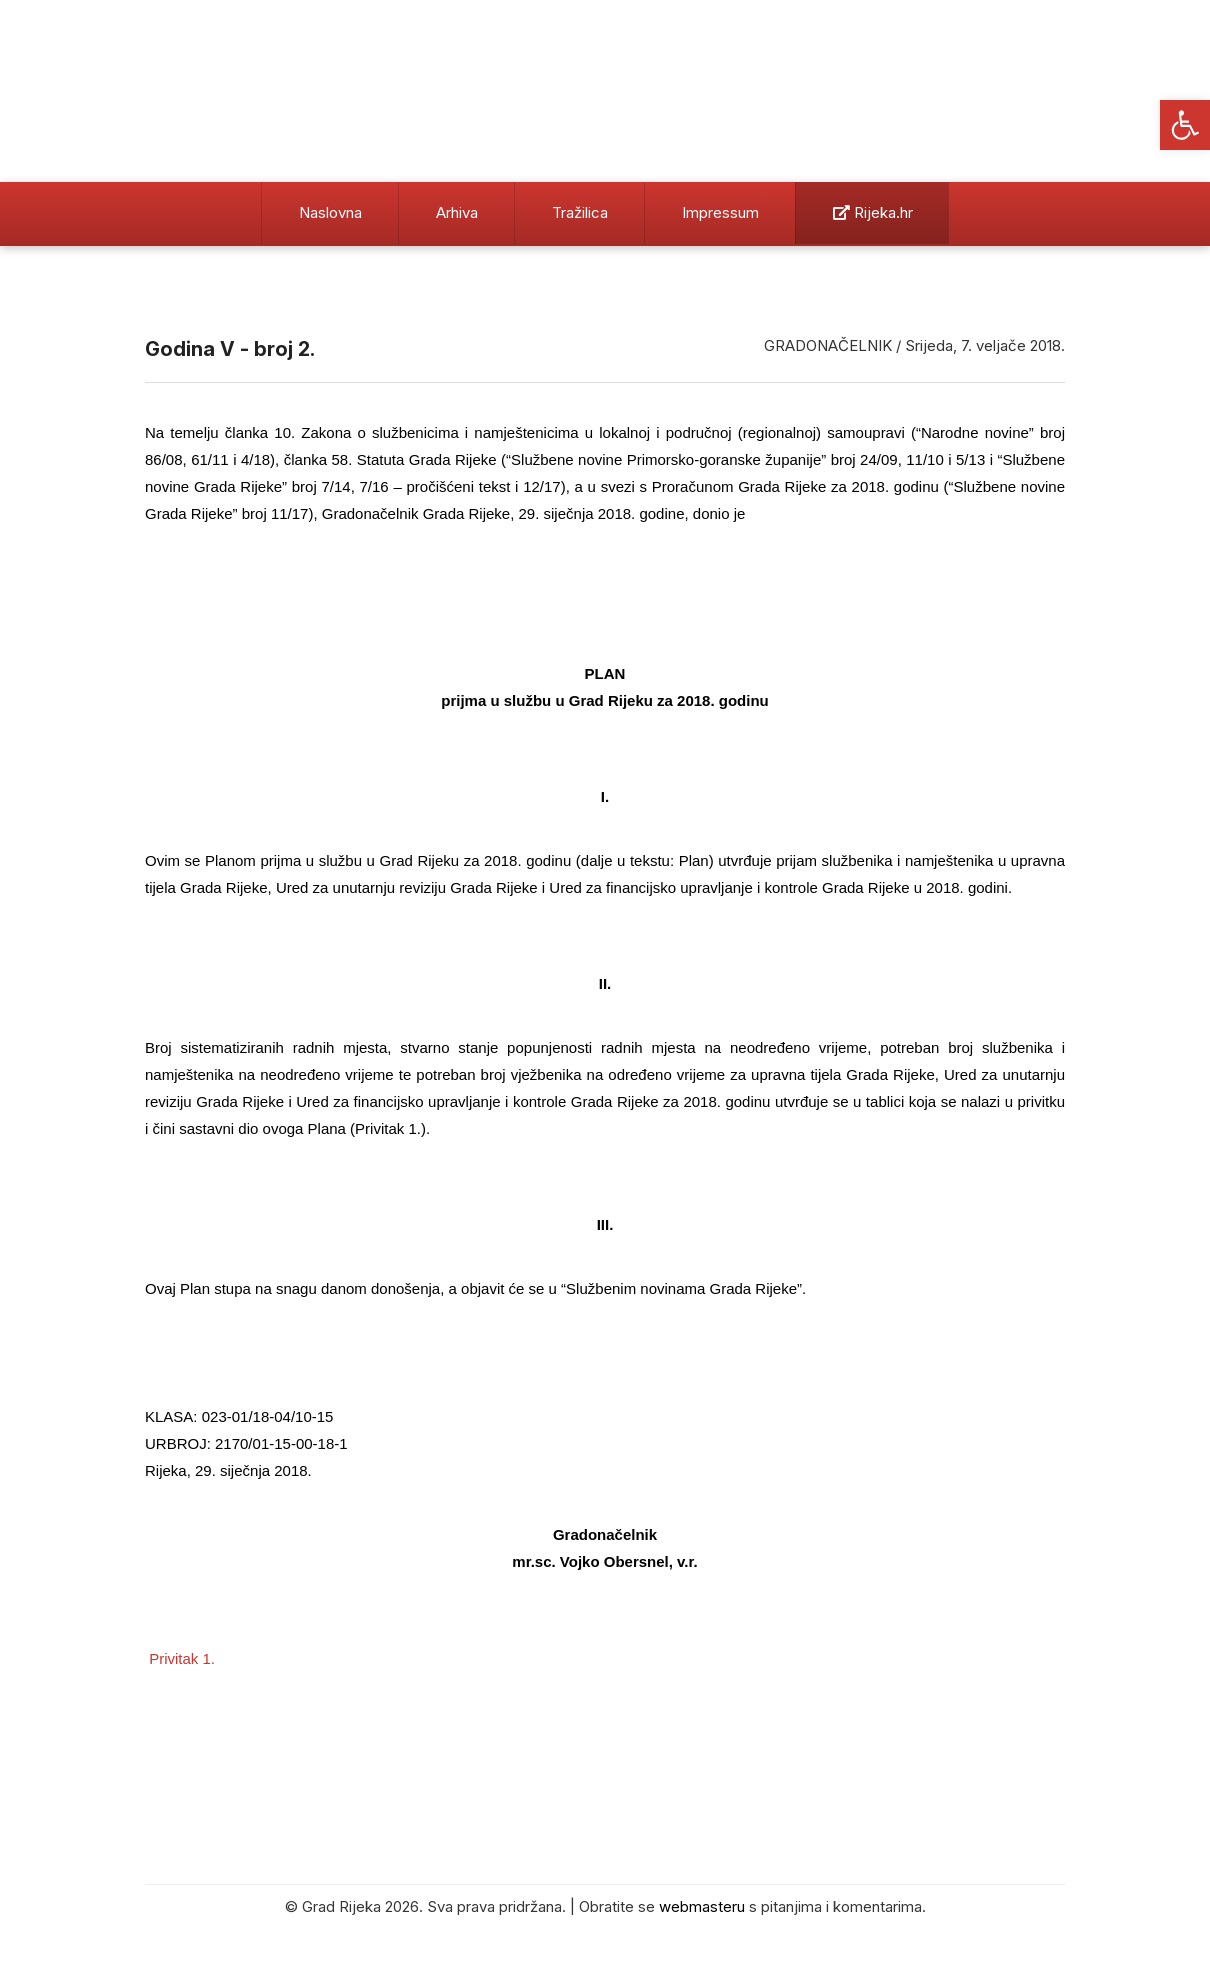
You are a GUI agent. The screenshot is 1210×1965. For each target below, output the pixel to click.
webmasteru (702, 1906)
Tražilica (580, 212)
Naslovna (330, 212)
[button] (1185, 125)
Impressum (720, 212)
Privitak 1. (182, 1658)
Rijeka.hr (873, 212)
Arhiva (457, 212)
